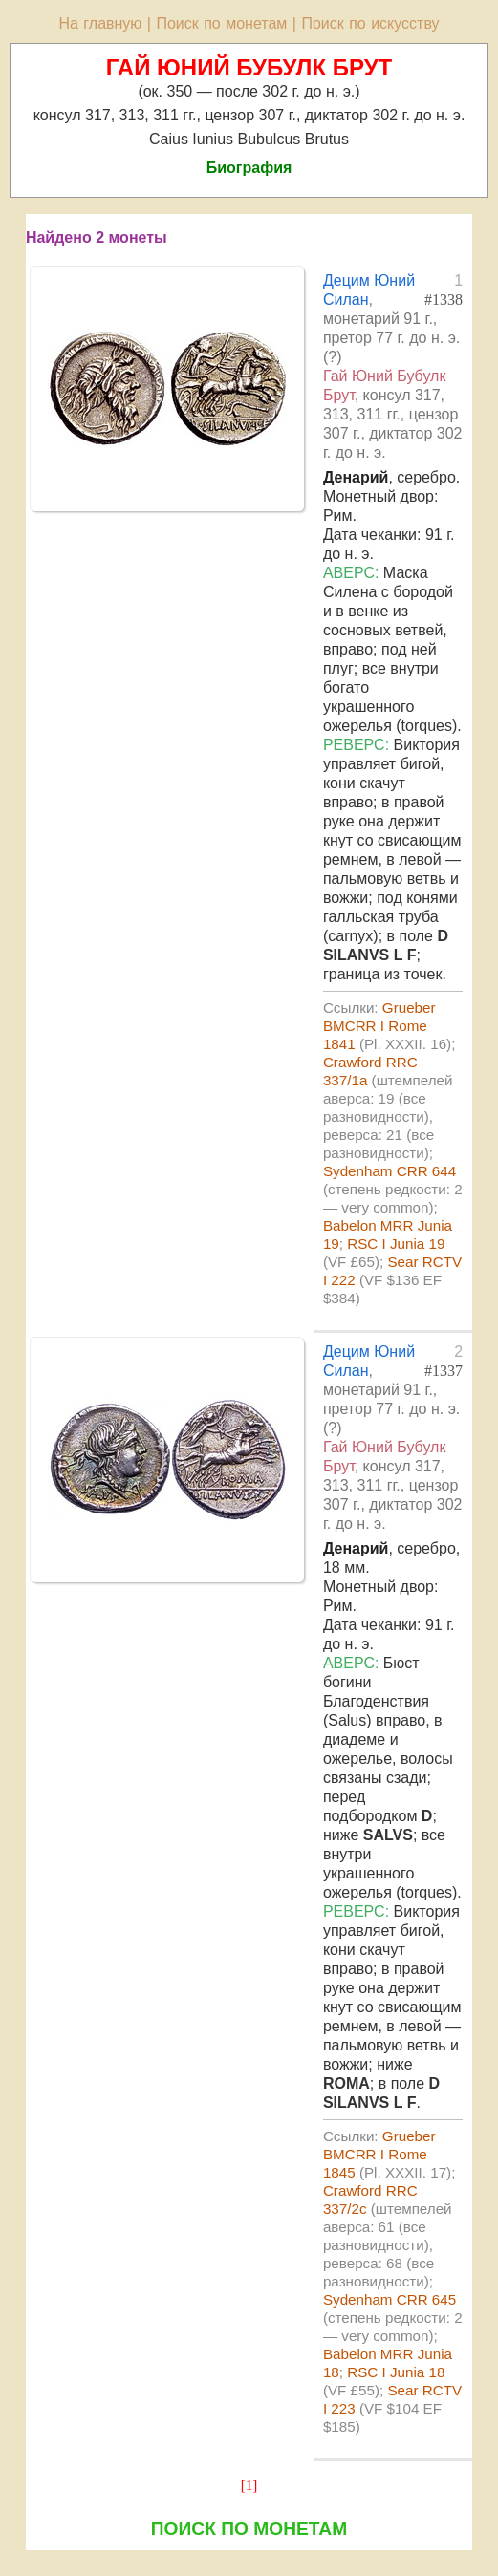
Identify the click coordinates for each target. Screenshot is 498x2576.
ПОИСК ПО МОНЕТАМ (249, 2529)
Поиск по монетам (221, 23)
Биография (249, 168)
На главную (99, 23)
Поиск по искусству (370, 23)
